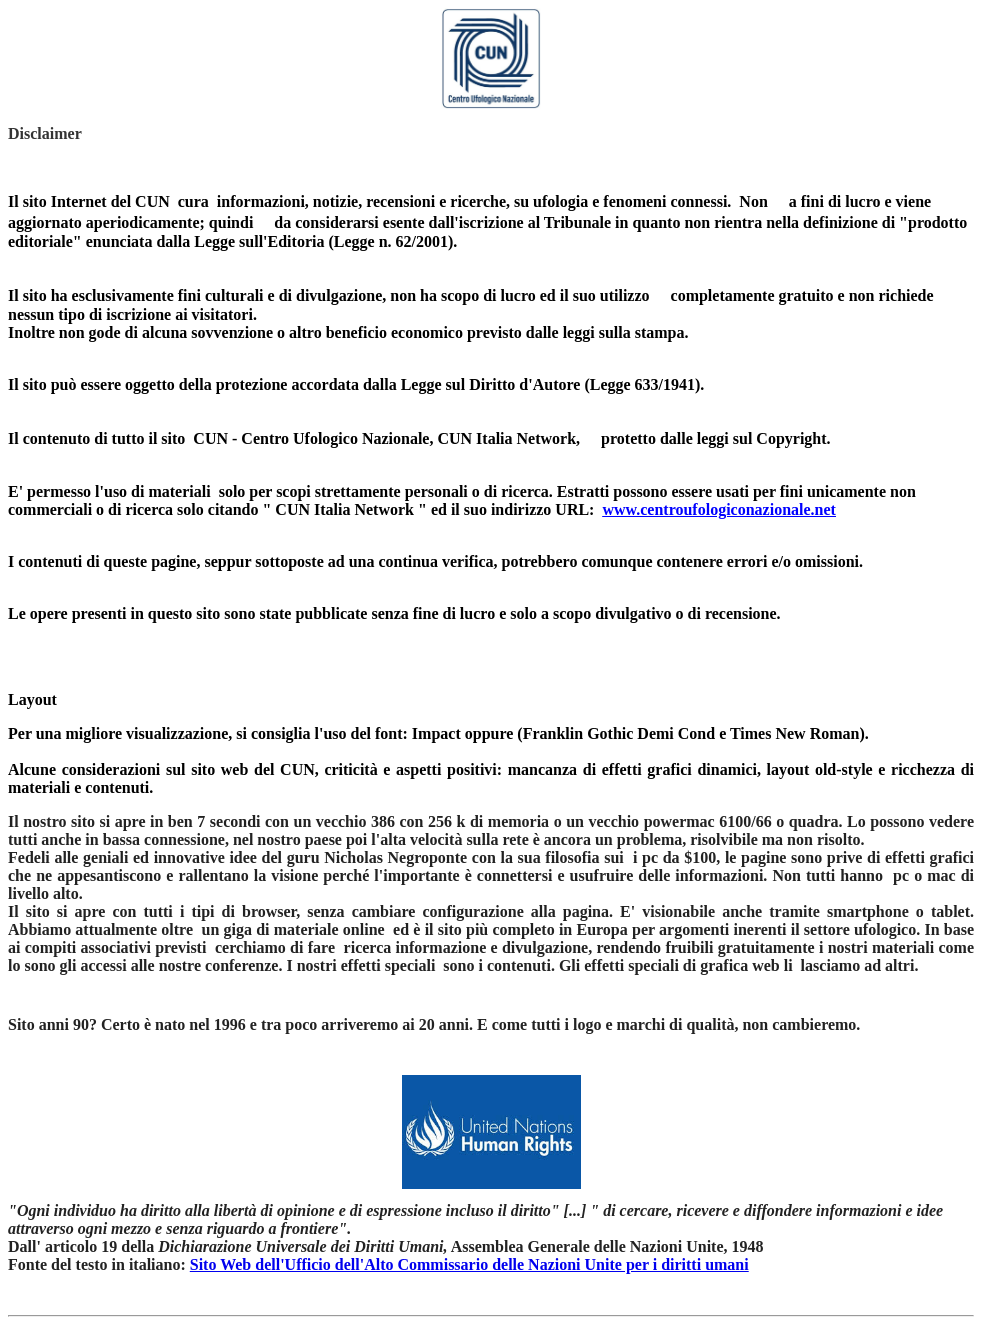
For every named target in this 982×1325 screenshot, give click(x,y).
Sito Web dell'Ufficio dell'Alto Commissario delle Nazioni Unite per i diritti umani (469, 1264)
